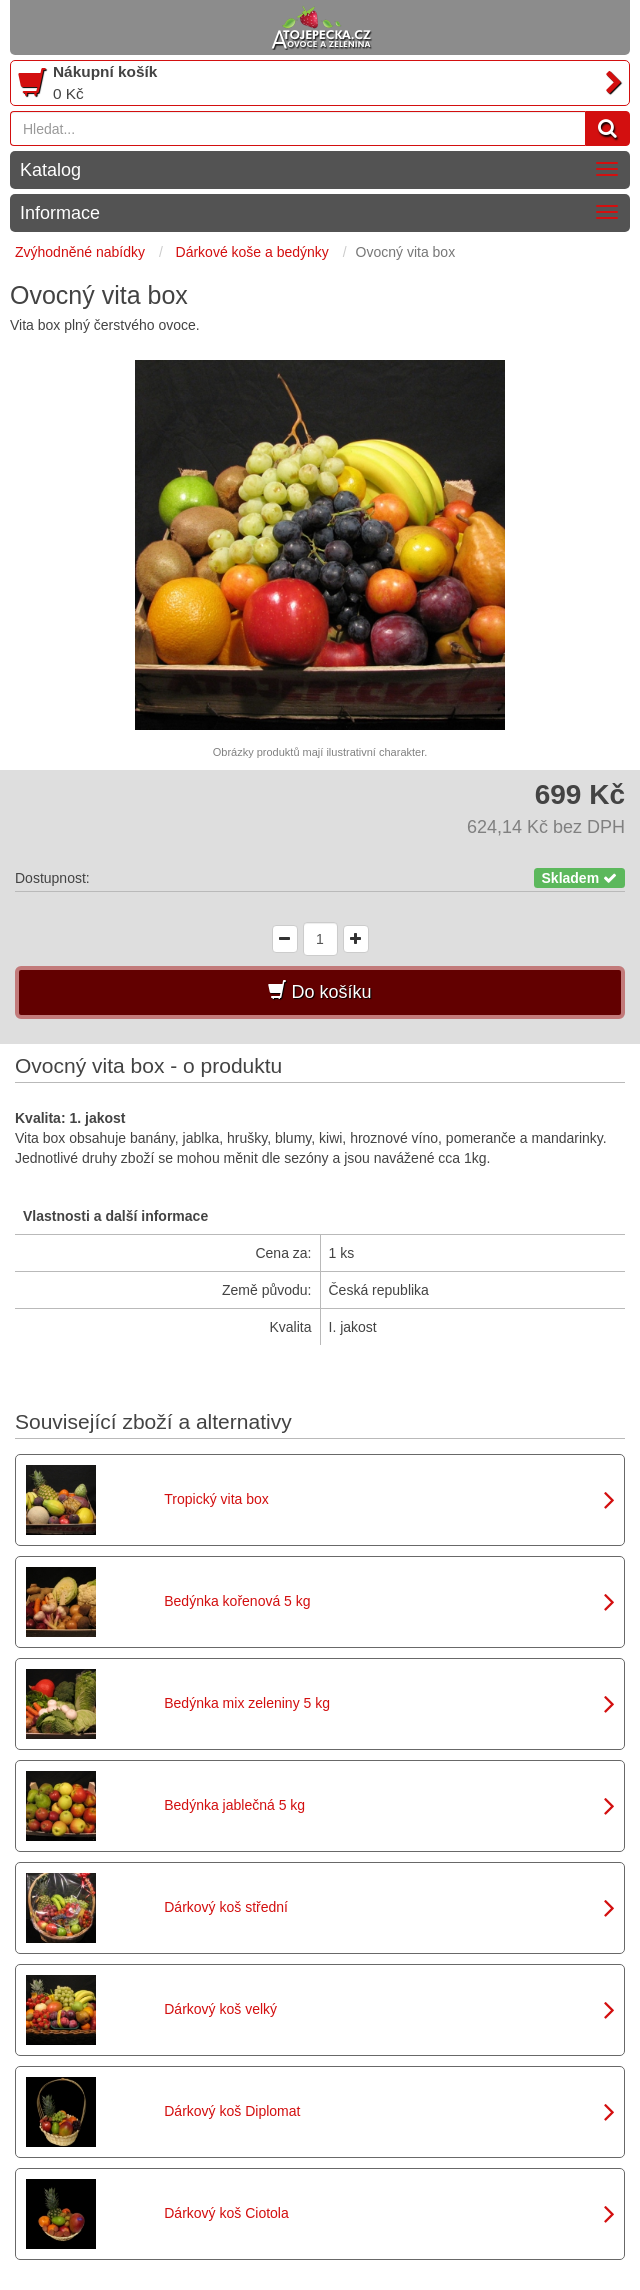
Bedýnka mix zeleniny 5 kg (247, 1703)
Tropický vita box (216, 1499)
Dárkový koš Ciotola (226, 2213)
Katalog (50, 170)
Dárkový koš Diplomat (232, 2111)
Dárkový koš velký (220, 2009)
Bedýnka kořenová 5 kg (237, 1601)
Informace (60, 213)
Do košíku (319, 991)
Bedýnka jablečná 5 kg (234, 1805)
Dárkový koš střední (226, 1907)
